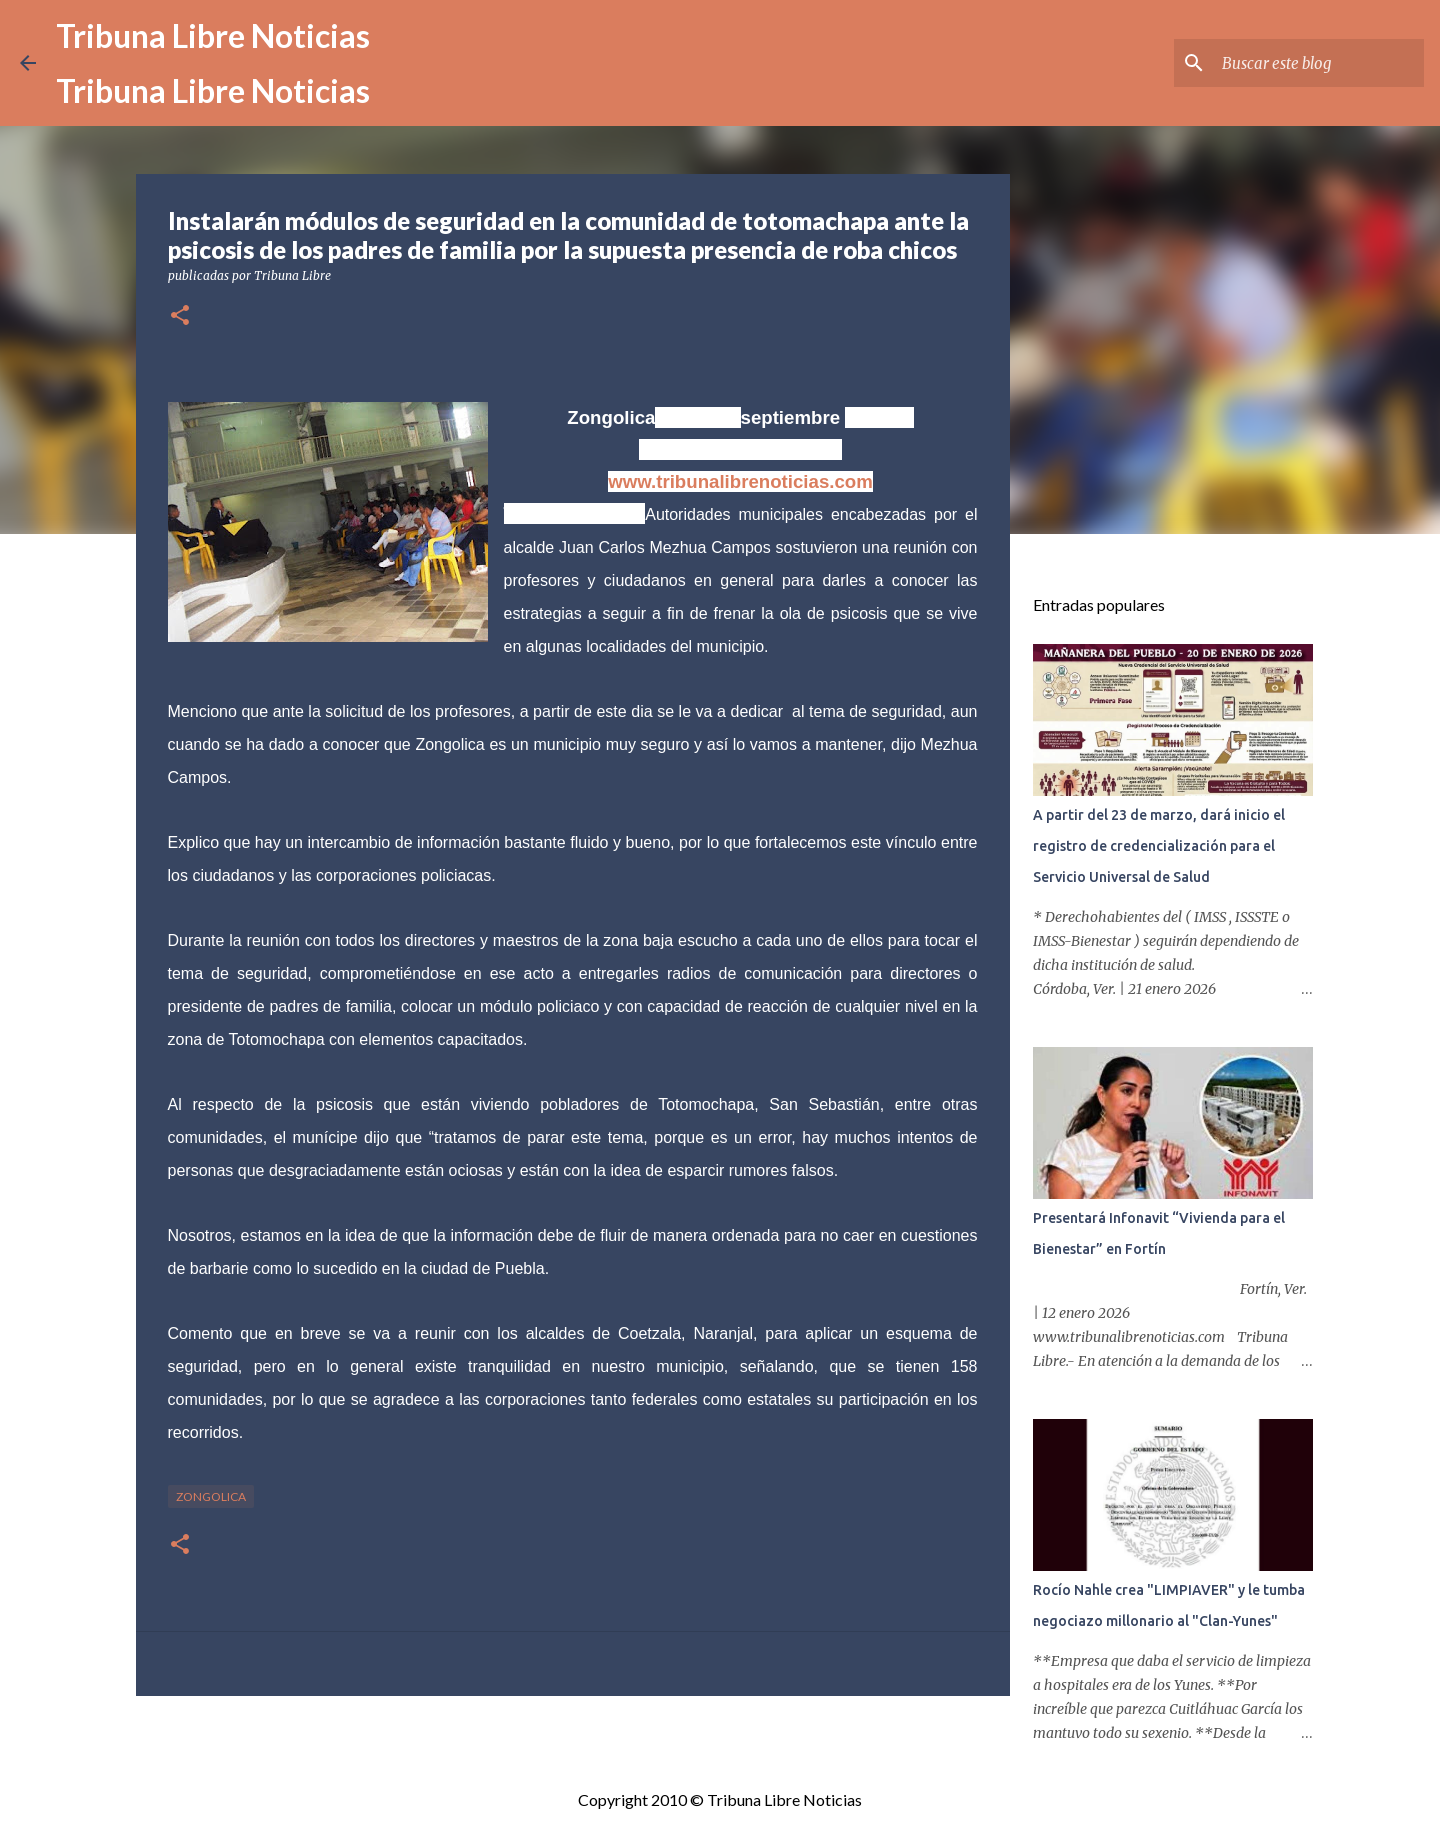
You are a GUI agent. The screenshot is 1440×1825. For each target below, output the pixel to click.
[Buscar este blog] (1319, 63)
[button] (180, 316)
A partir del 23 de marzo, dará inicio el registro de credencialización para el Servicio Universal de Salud (1159, 846)
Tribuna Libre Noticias (213, 35)
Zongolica (211, 1496)
